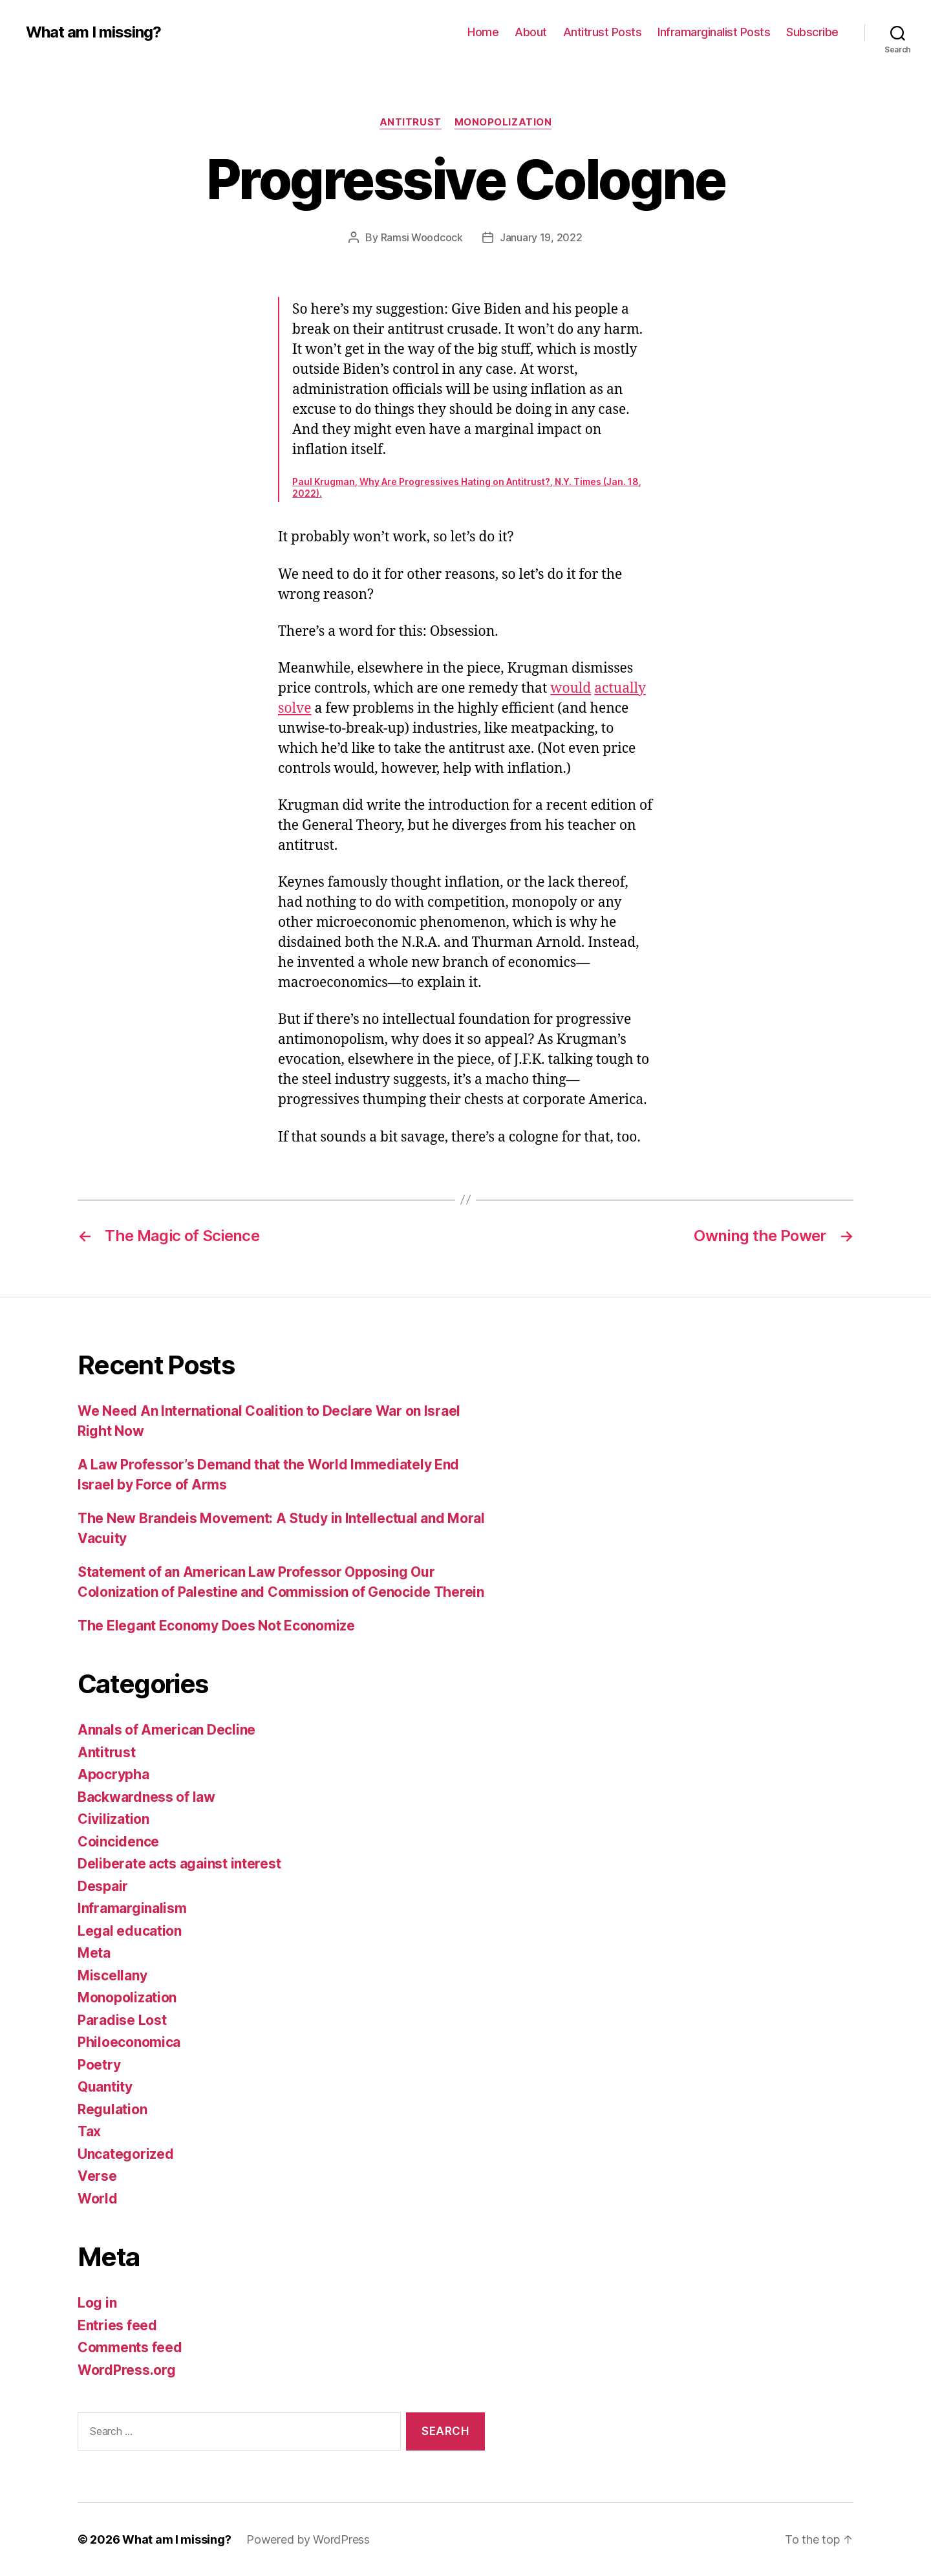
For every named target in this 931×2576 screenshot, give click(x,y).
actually (620, 688)
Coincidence (118, 1842)
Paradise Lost (122, 2020)
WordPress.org (127, 2370)
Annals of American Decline (166, 1730)
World (98, 2199)
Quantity (105, 2087)
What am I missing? (93, 32)
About (531, 32)
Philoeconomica (129, 2042)
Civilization (113, 1819)
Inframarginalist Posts (714, 32)
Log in (97, 2303)
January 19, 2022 (541, 237)
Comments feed (130, 2347)
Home (482, 32)
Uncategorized (126, 2154)
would (570, 688)
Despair (103, 1886)
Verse (97, 2176)
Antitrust (411, 122)
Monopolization (503, 122)
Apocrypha (113, 1774)
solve (295, 708)
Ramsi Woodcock (422, 237)
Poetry (99, 2065)
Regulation (112, 2109)
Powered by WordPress (308, 2539)
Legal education (130, 1931)
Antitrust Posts (602, 32)
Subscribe (812, 32)
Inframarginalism (132, 1908)
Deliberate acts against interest (179, 1864)
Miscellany (112, 1975)
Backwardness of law (146, 1797)
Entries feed (117, 2325)
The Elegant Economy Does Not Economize (216, 1626)
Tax (89, 2131)
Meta (94, 1953)
